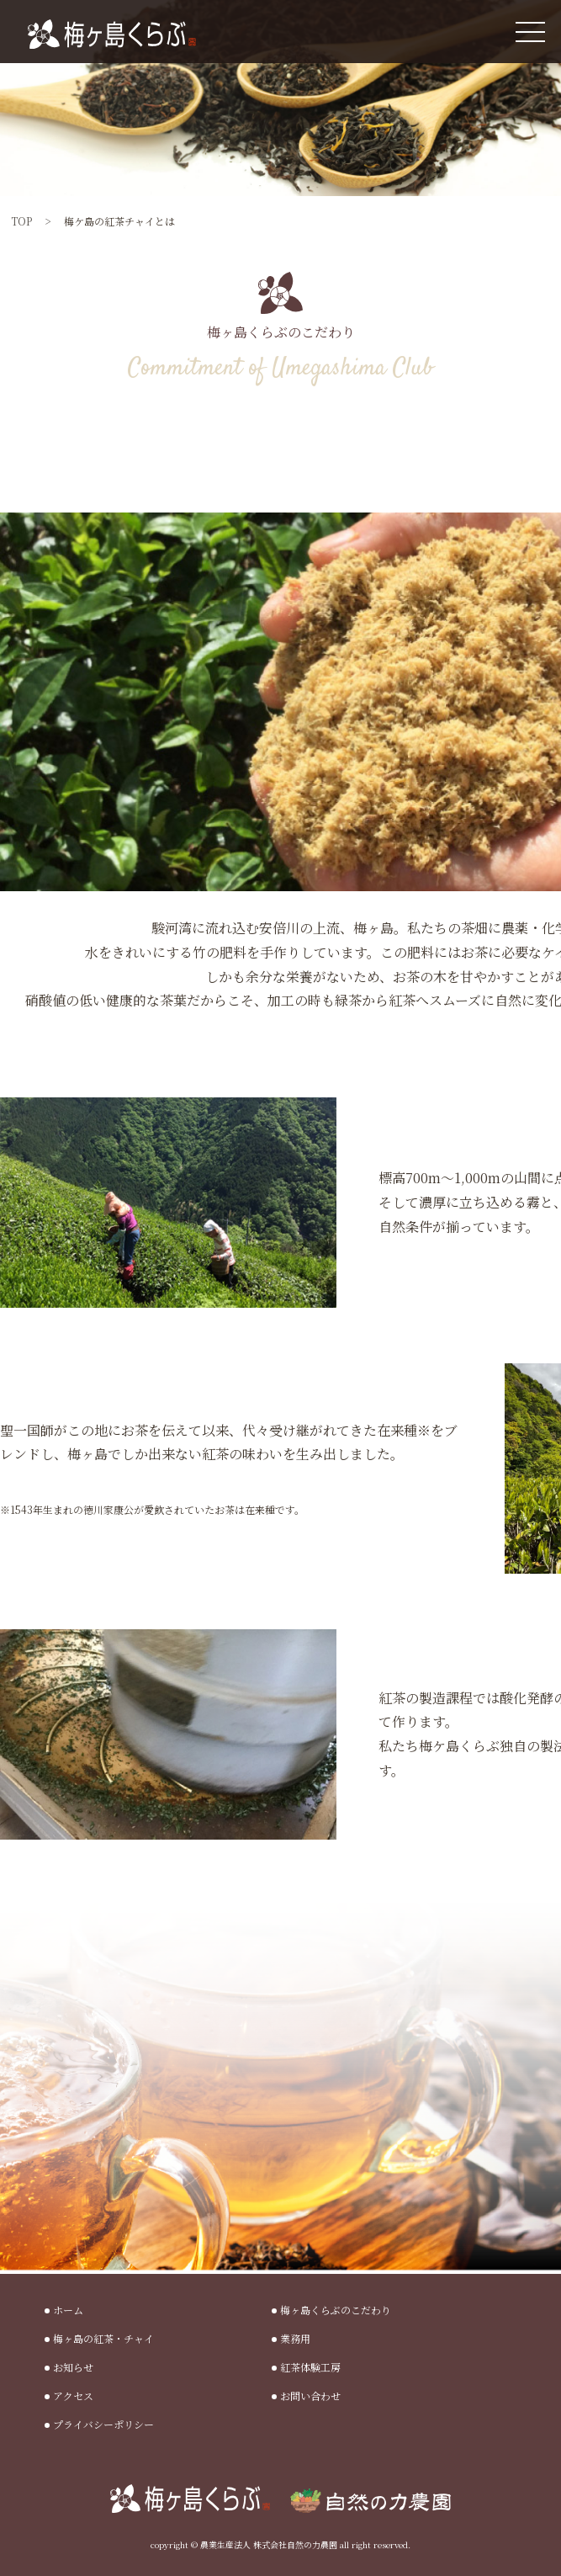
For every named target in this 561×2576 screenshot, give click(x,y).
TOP (21, 221)
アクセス (73, 2395)
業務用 (295, 2338)
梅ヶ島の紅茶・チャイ (103, 2338)
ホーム (68, 2309)
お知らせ (73, 2367)
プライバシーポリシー (103, 2424)
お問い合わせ (310, 2395)
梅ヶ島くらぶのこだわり (335, 2309)
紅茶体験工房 (310, 2367)
